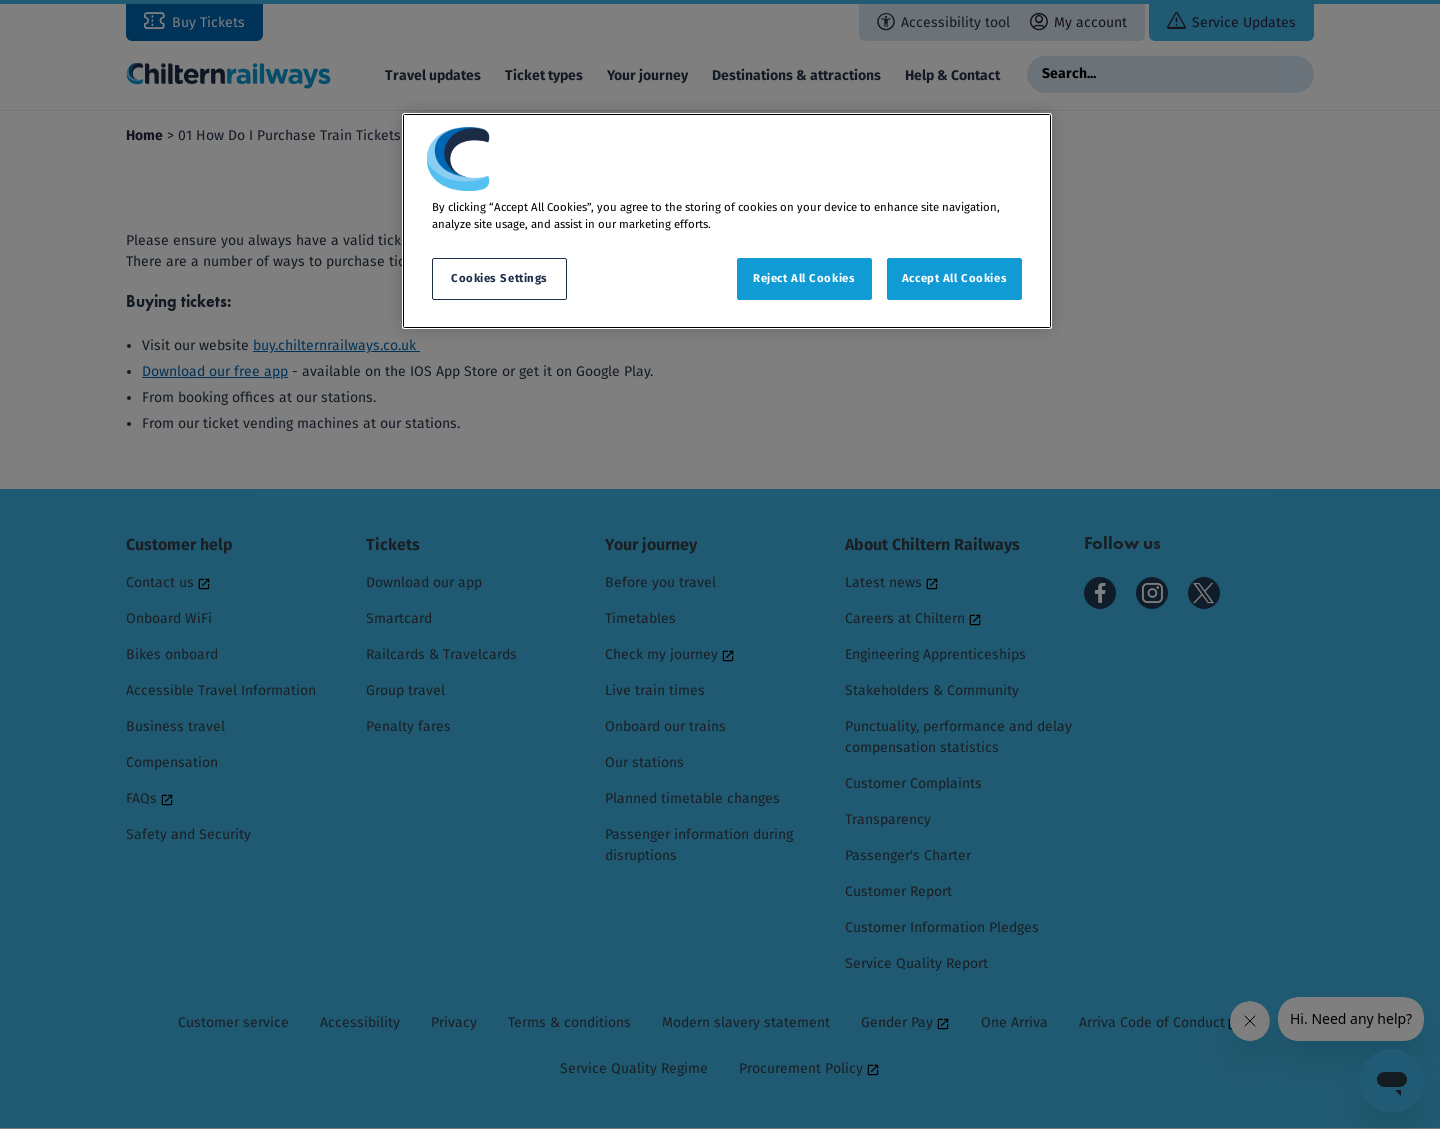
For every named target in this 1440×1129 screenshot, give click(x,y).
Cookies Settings (499, 278)
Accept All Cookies (954, 278)
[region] (727, 221)
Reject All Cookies (804, 278)
